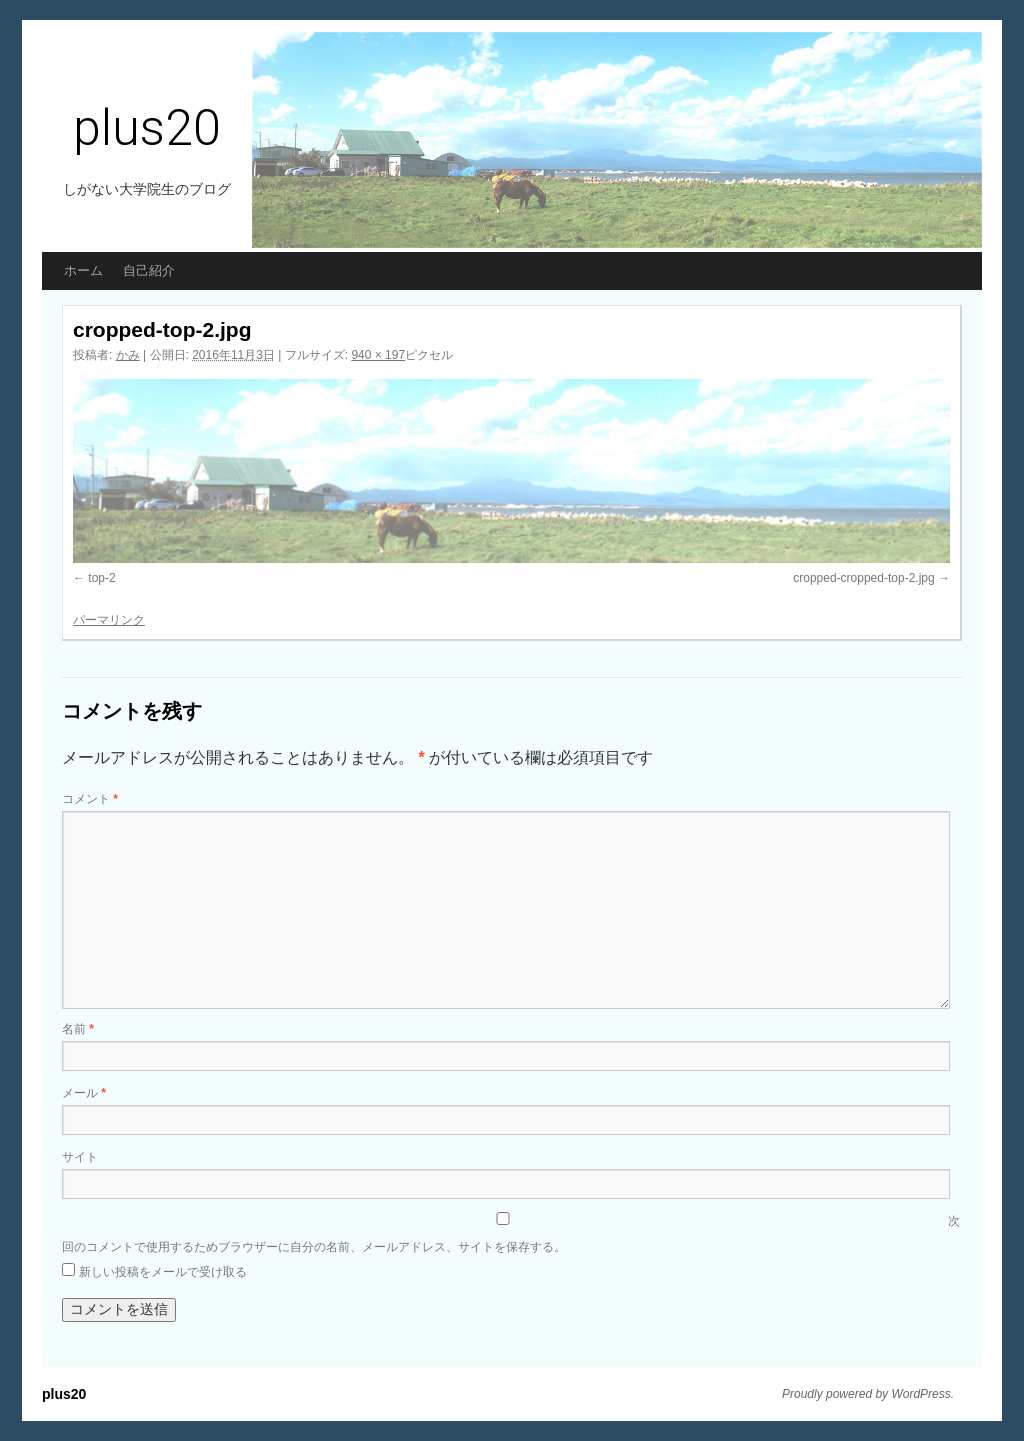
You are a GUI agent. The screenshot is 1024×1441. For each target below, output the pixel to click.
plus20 (147, 128)
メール (84, 1093)
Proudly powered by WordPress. (868, 1394)
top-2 (101, 578)
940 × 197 (378, 355)
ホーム (83, 270)
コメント (90, 799)
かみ (128, 355)
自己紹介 (149, 270)
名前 (78, 1029)
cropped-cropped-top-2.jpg (863, 578)
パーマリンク (109, 620)
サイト (80, 1157)
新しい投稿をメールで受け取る (163, 1272)
